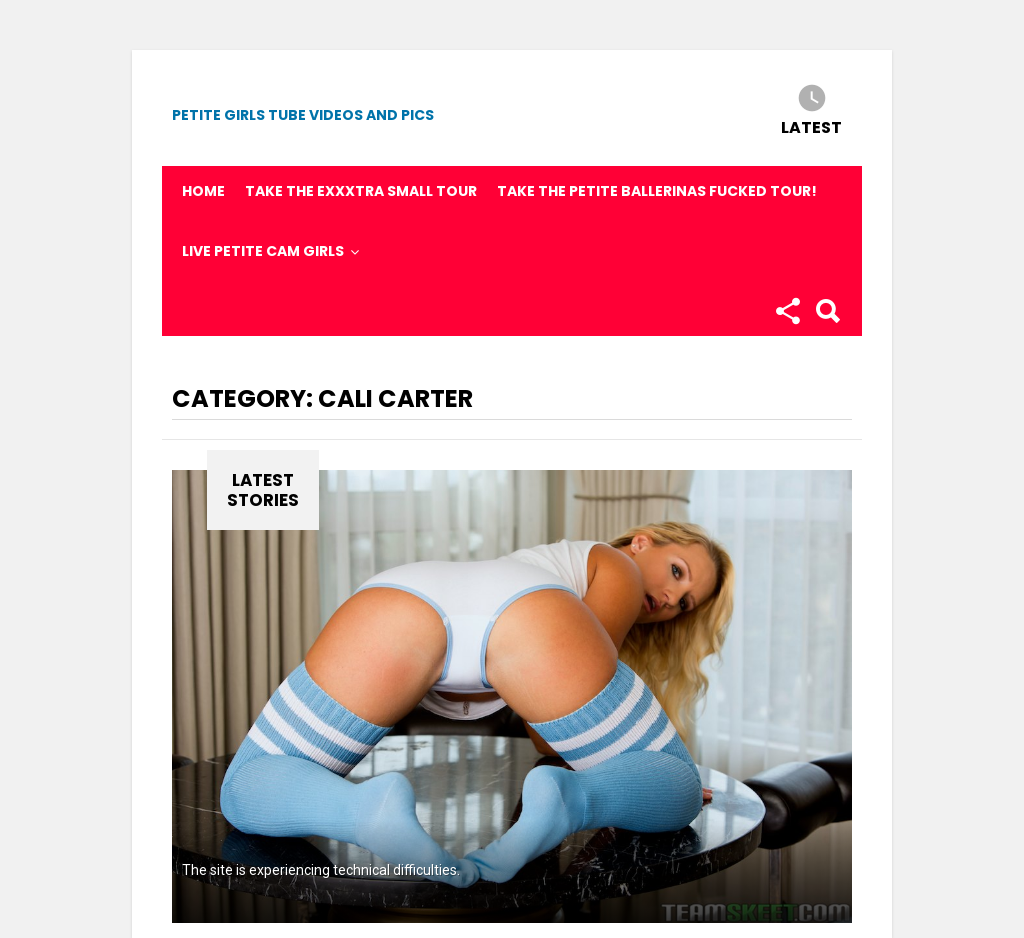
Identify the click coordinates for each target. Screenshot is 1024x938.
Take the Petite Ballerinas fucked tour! (657, 191)
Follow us (787, 311)
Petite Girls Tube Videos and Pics (303, 115)
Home (203, 191)
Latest (811, 126)
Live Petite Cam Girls (263, 251)
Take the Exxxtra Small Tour (361, 191)
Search (827, 311)
